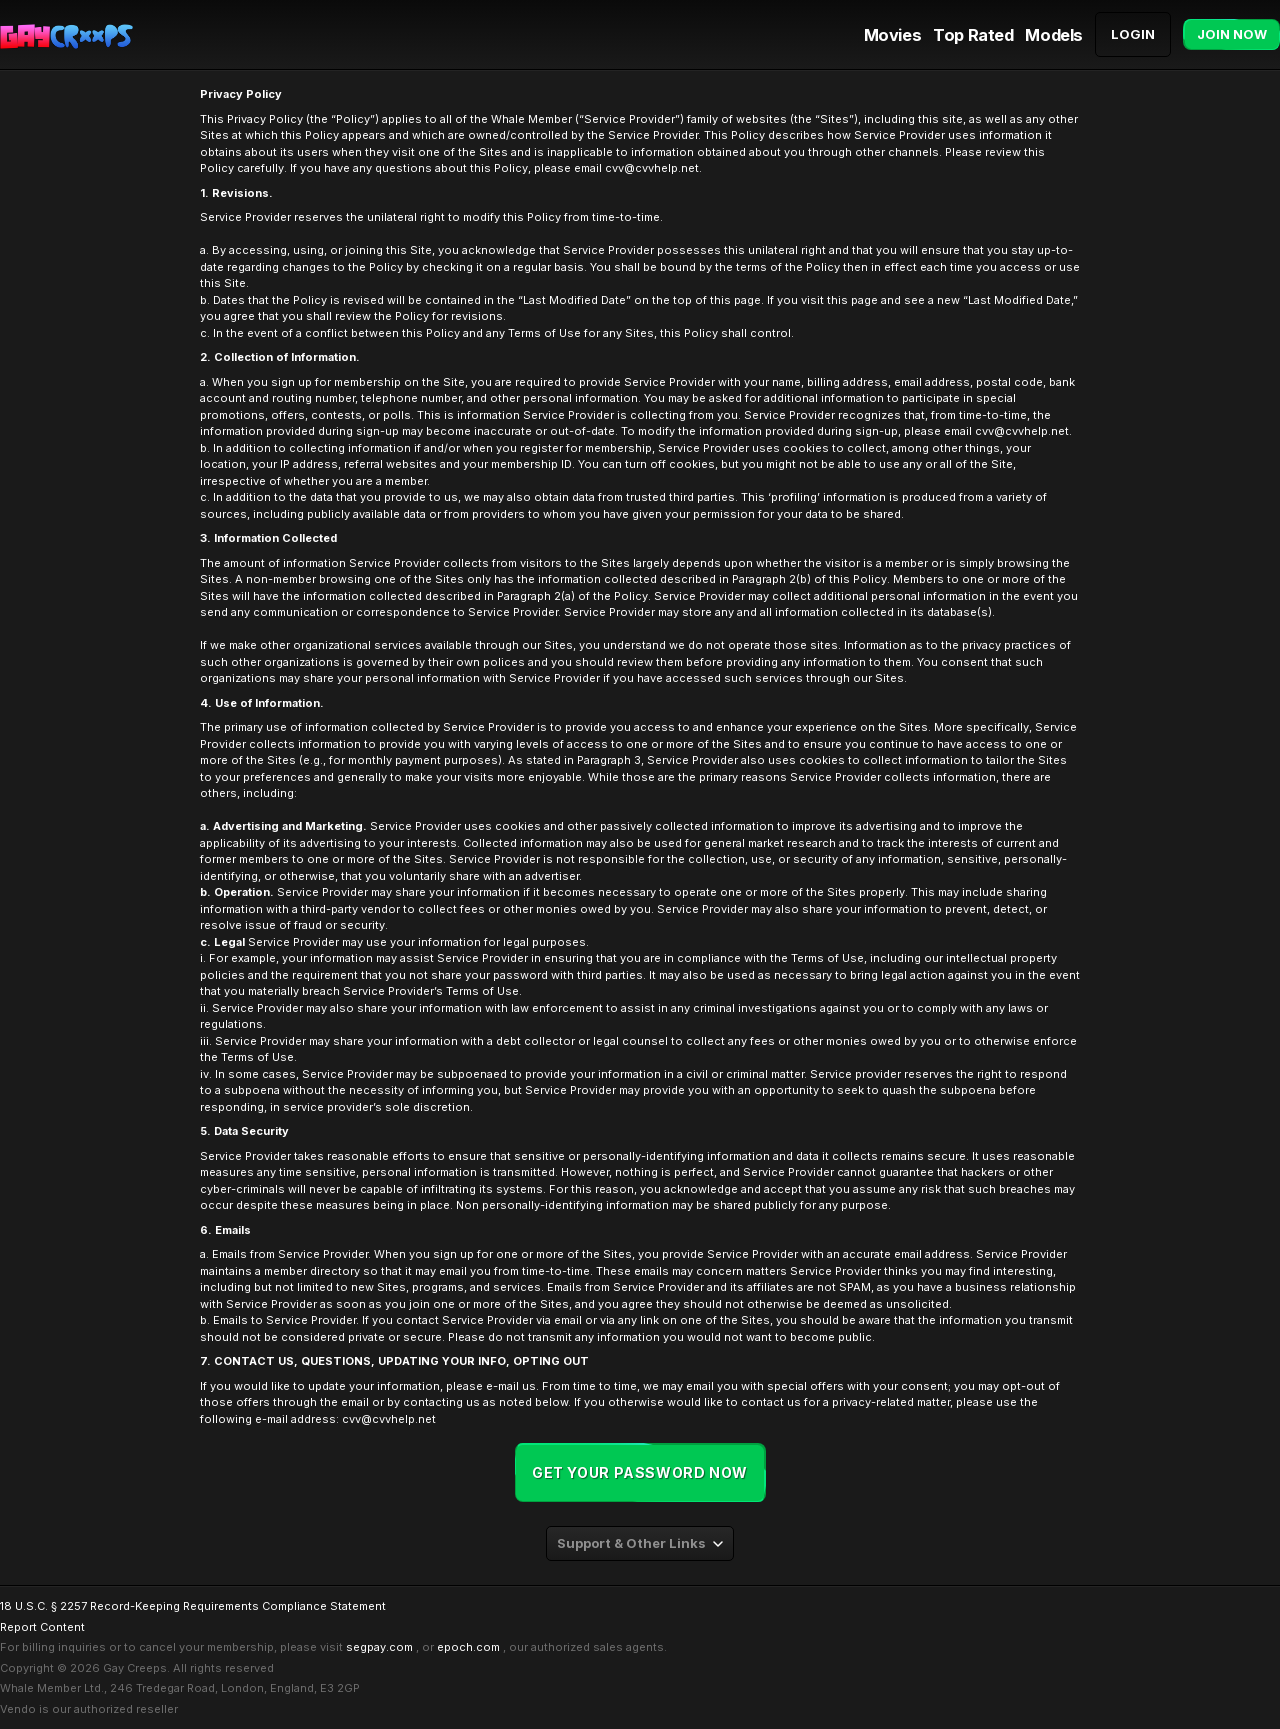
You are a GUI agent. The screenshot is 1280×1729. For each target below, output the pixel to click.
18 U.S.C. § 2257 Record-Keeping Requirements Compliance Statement (193, 1606)
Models (1054, 35)
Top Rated (973, 35)
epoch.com (468, 1647)
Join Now (1232, 34)
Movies (893, 35)
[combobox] (640, 1543)
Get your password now (640, 1472)
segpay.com (379, 1647)
